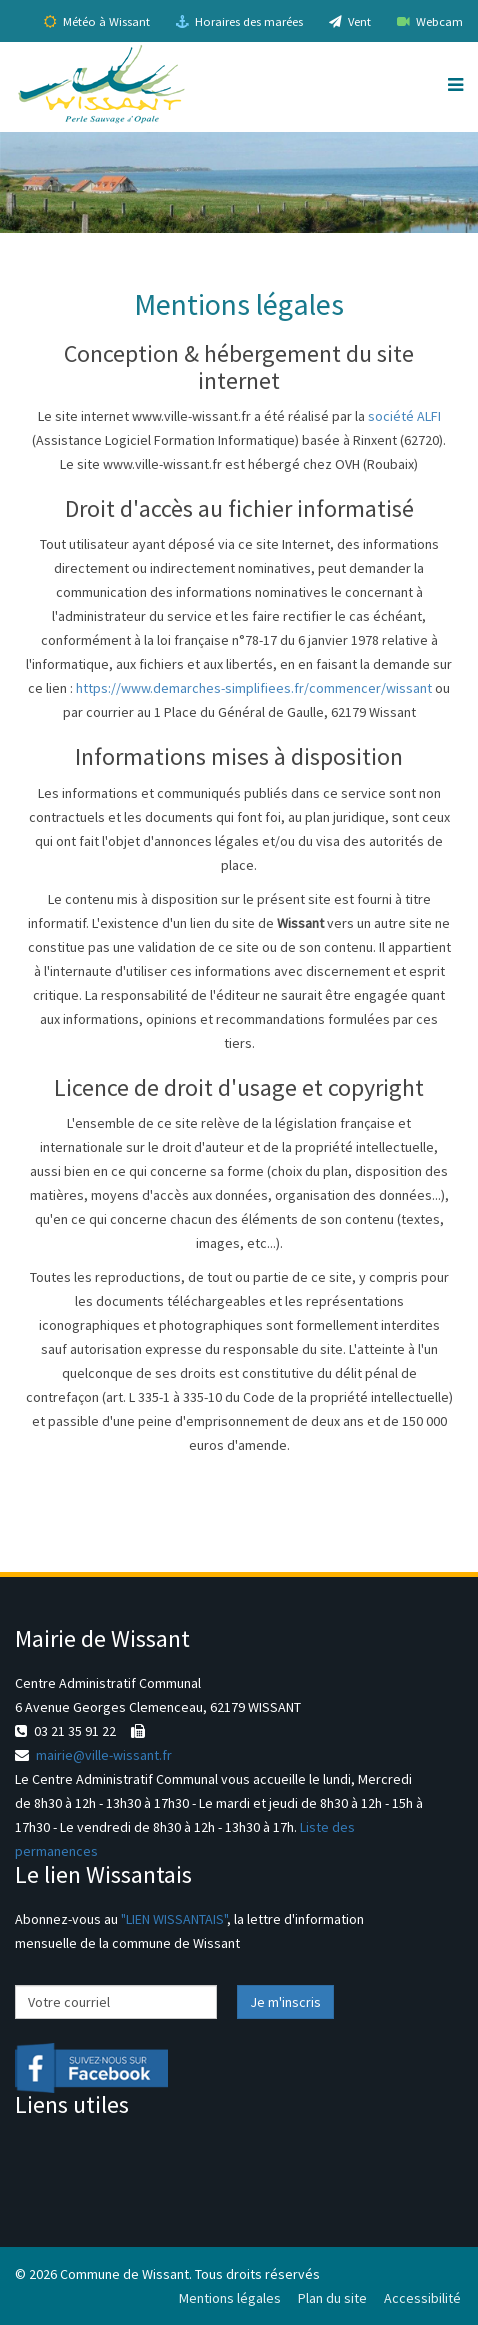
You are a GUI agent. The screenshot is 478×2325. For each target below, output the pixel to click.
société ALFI (404, 416)
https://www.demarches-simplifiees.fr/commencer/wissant (254, 688)
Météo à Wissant (97, 21)
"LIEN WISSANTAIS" (174, 1919)
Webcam (430, 21)
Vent (350, 21)
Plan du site (332, 2298)
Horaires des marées (239, 21)
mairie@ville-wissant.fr (104, 1755)
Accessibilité (422, 2298)
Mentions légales (230, 2298)
